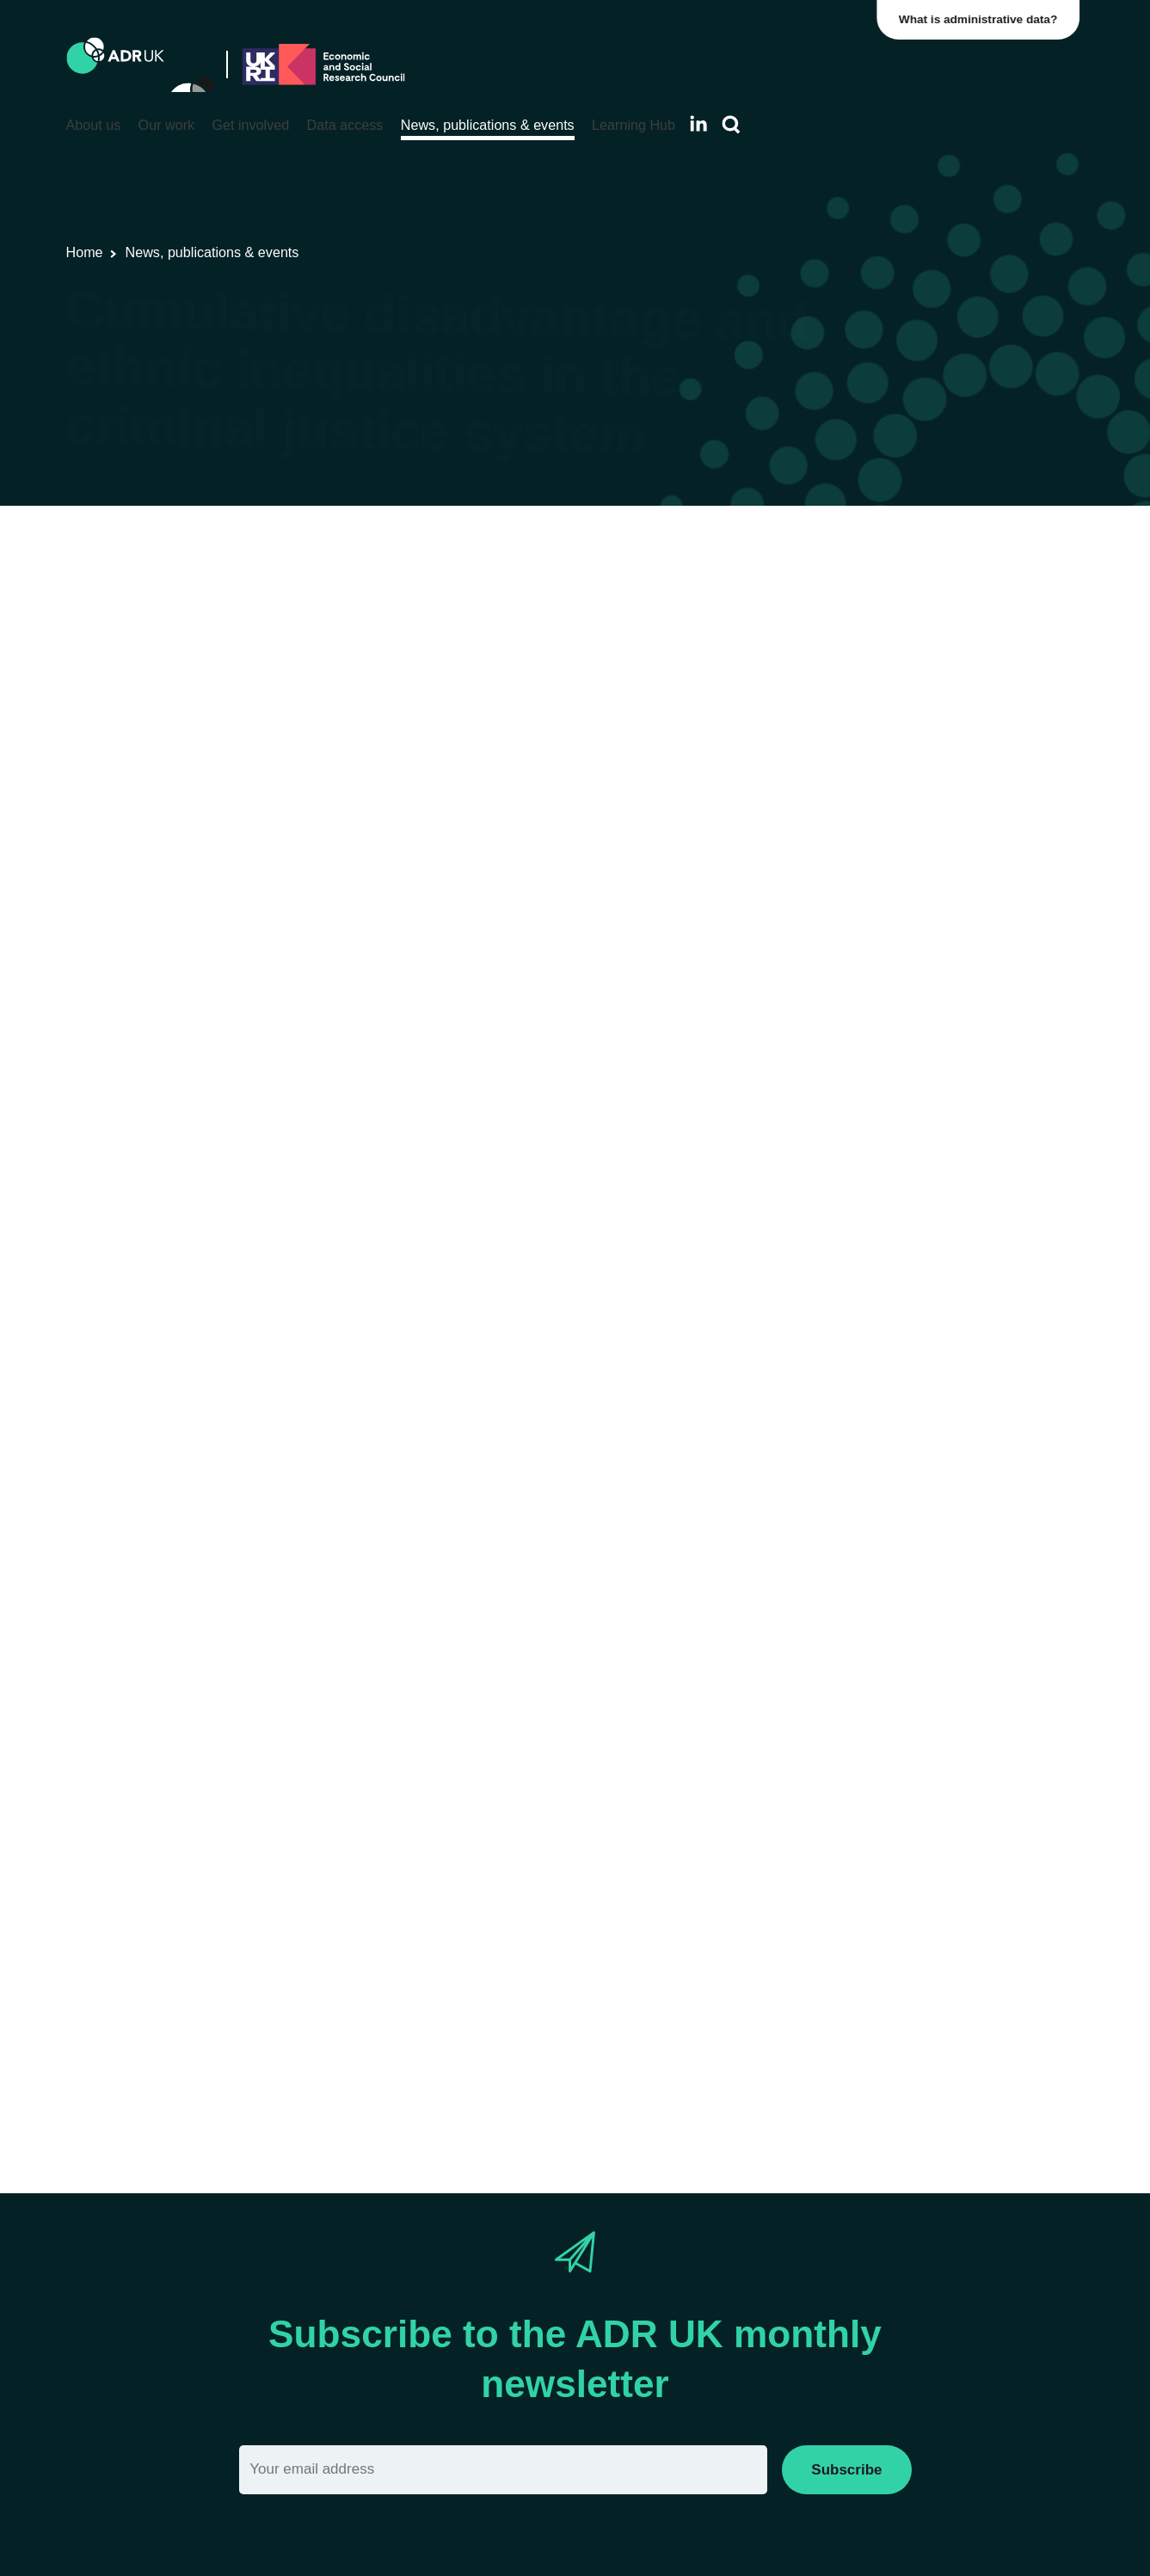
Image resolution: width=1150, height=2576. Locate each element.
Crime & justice (786, 599)
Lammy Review (314, 891)
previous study (243, 976)
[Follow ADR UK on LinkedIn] (698, 123)
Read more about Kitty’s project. (277, 2080)
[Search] (731, 125)
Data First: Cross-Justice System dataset (473, 1473)
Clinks (896, 1996)
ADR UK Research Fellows (641, 599)
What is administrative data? (983, 19)
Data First (205, 1450)
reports (583, 891)
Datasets (517, 599)
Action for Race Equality (766, 1996)
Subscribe (846, 2470)
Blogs (462, 599)
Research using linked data (347, 599)
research (598, 1557)
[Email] (503, 2469)
